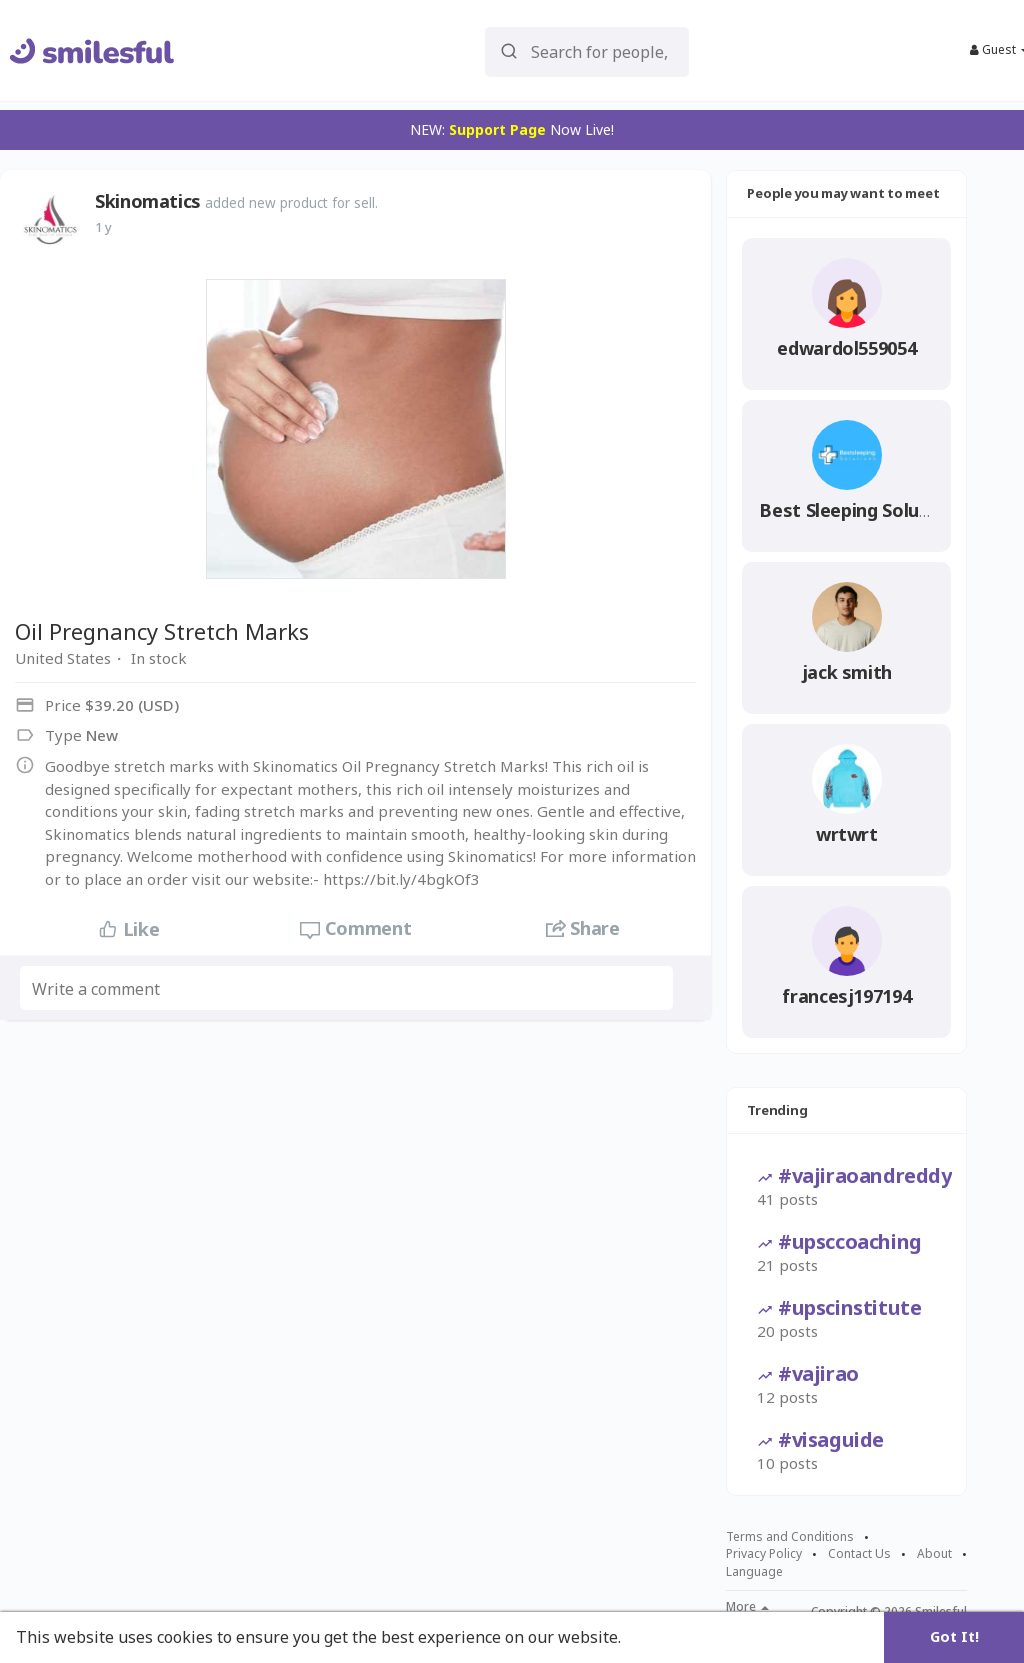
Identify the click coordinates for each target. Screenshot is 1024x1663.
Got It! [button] (954, 1636)
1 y (103, 227)
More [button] (747, 1607)
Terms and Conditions (790, 1537)
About (934, 1554)
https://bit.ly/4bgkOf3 (401, 879)
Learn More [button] (672, 1637)
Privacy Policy (764, 1554)
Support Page (497, 129)
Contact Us (859, 1554)
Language (754, 1571)
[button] (587, 50)
